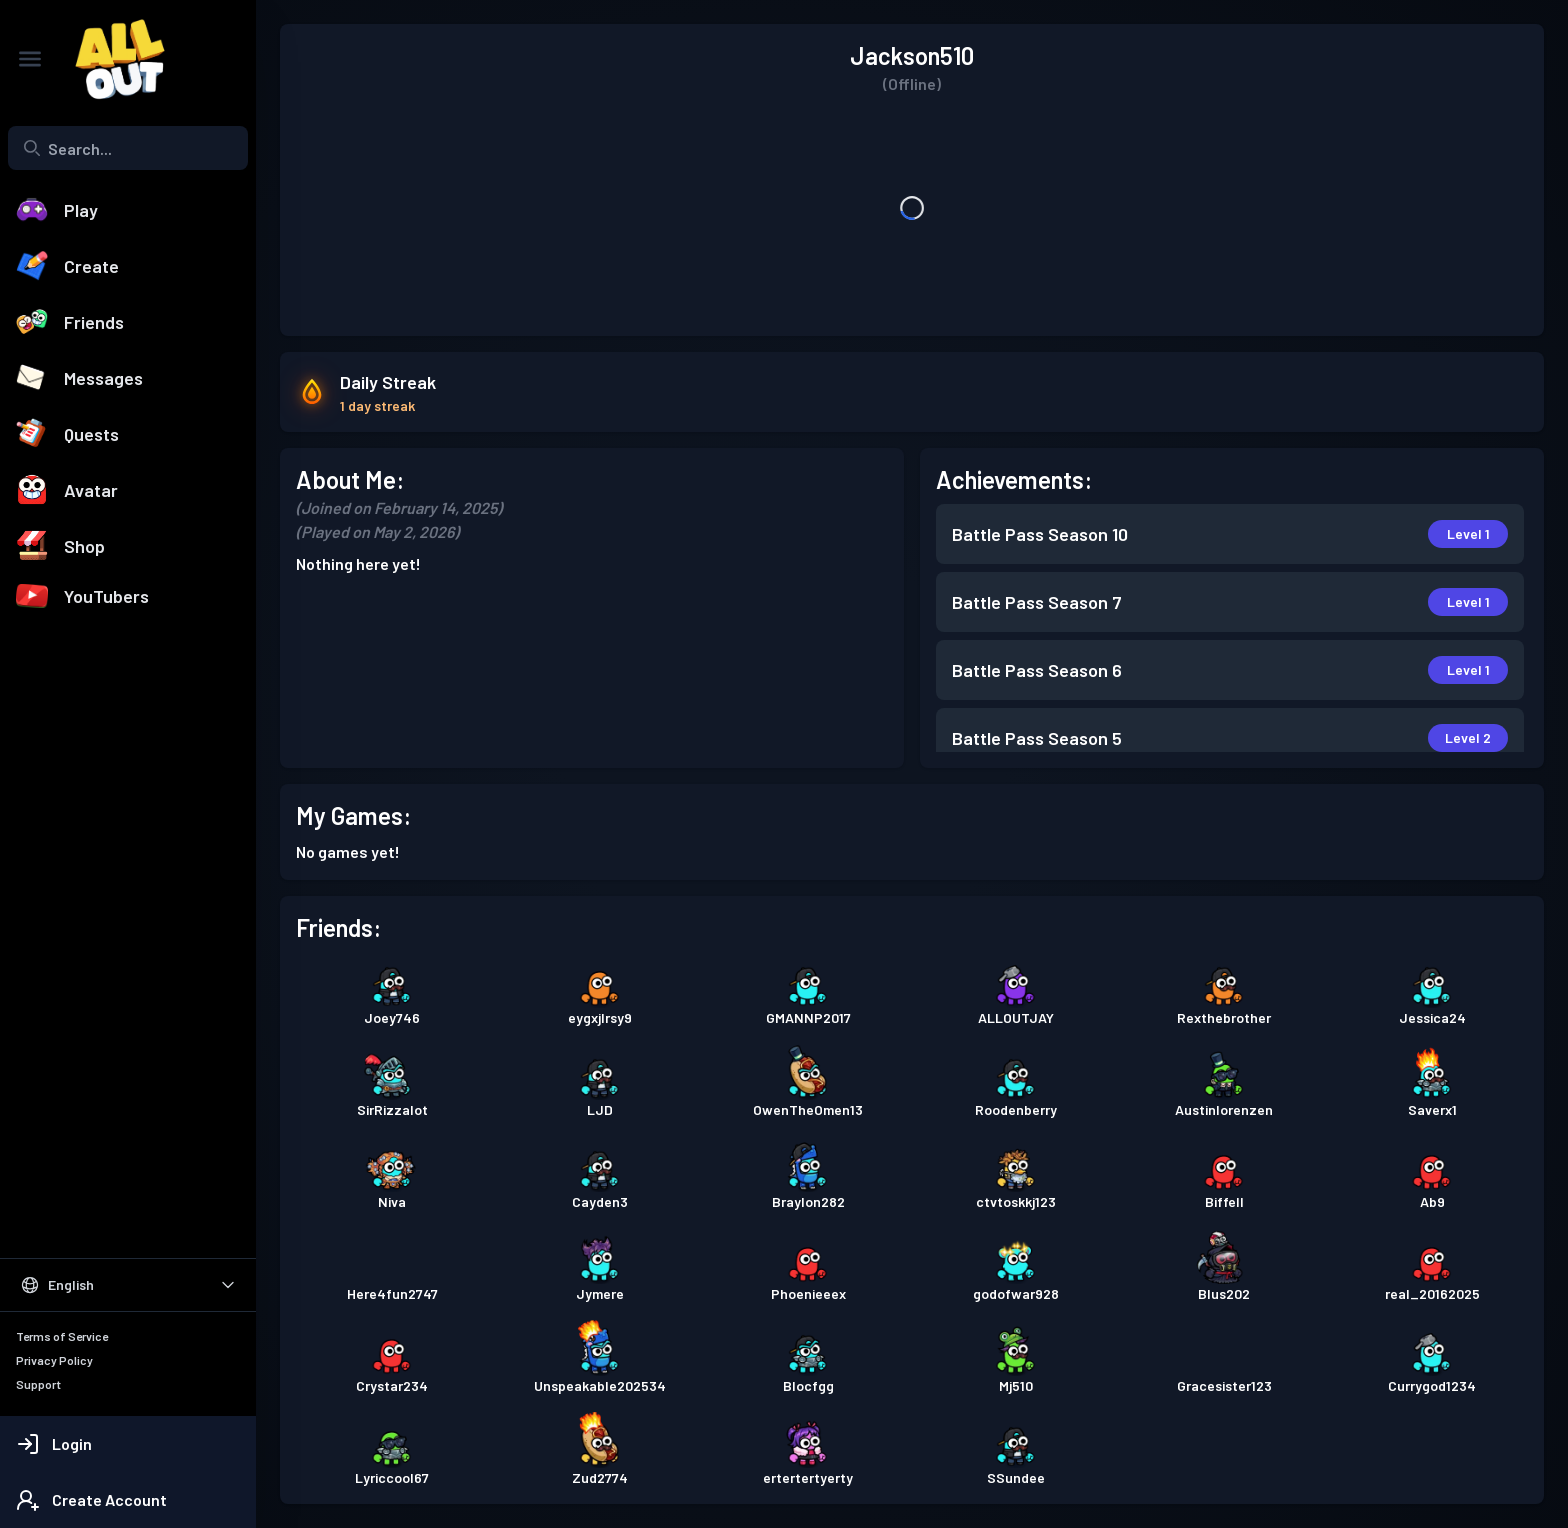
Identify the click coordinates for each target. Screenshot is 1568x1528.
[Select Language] (128, 1285)
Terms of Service (62, 1336)
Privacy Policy (54, 1360)
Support (38, 1384)
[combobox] (128, 148)
